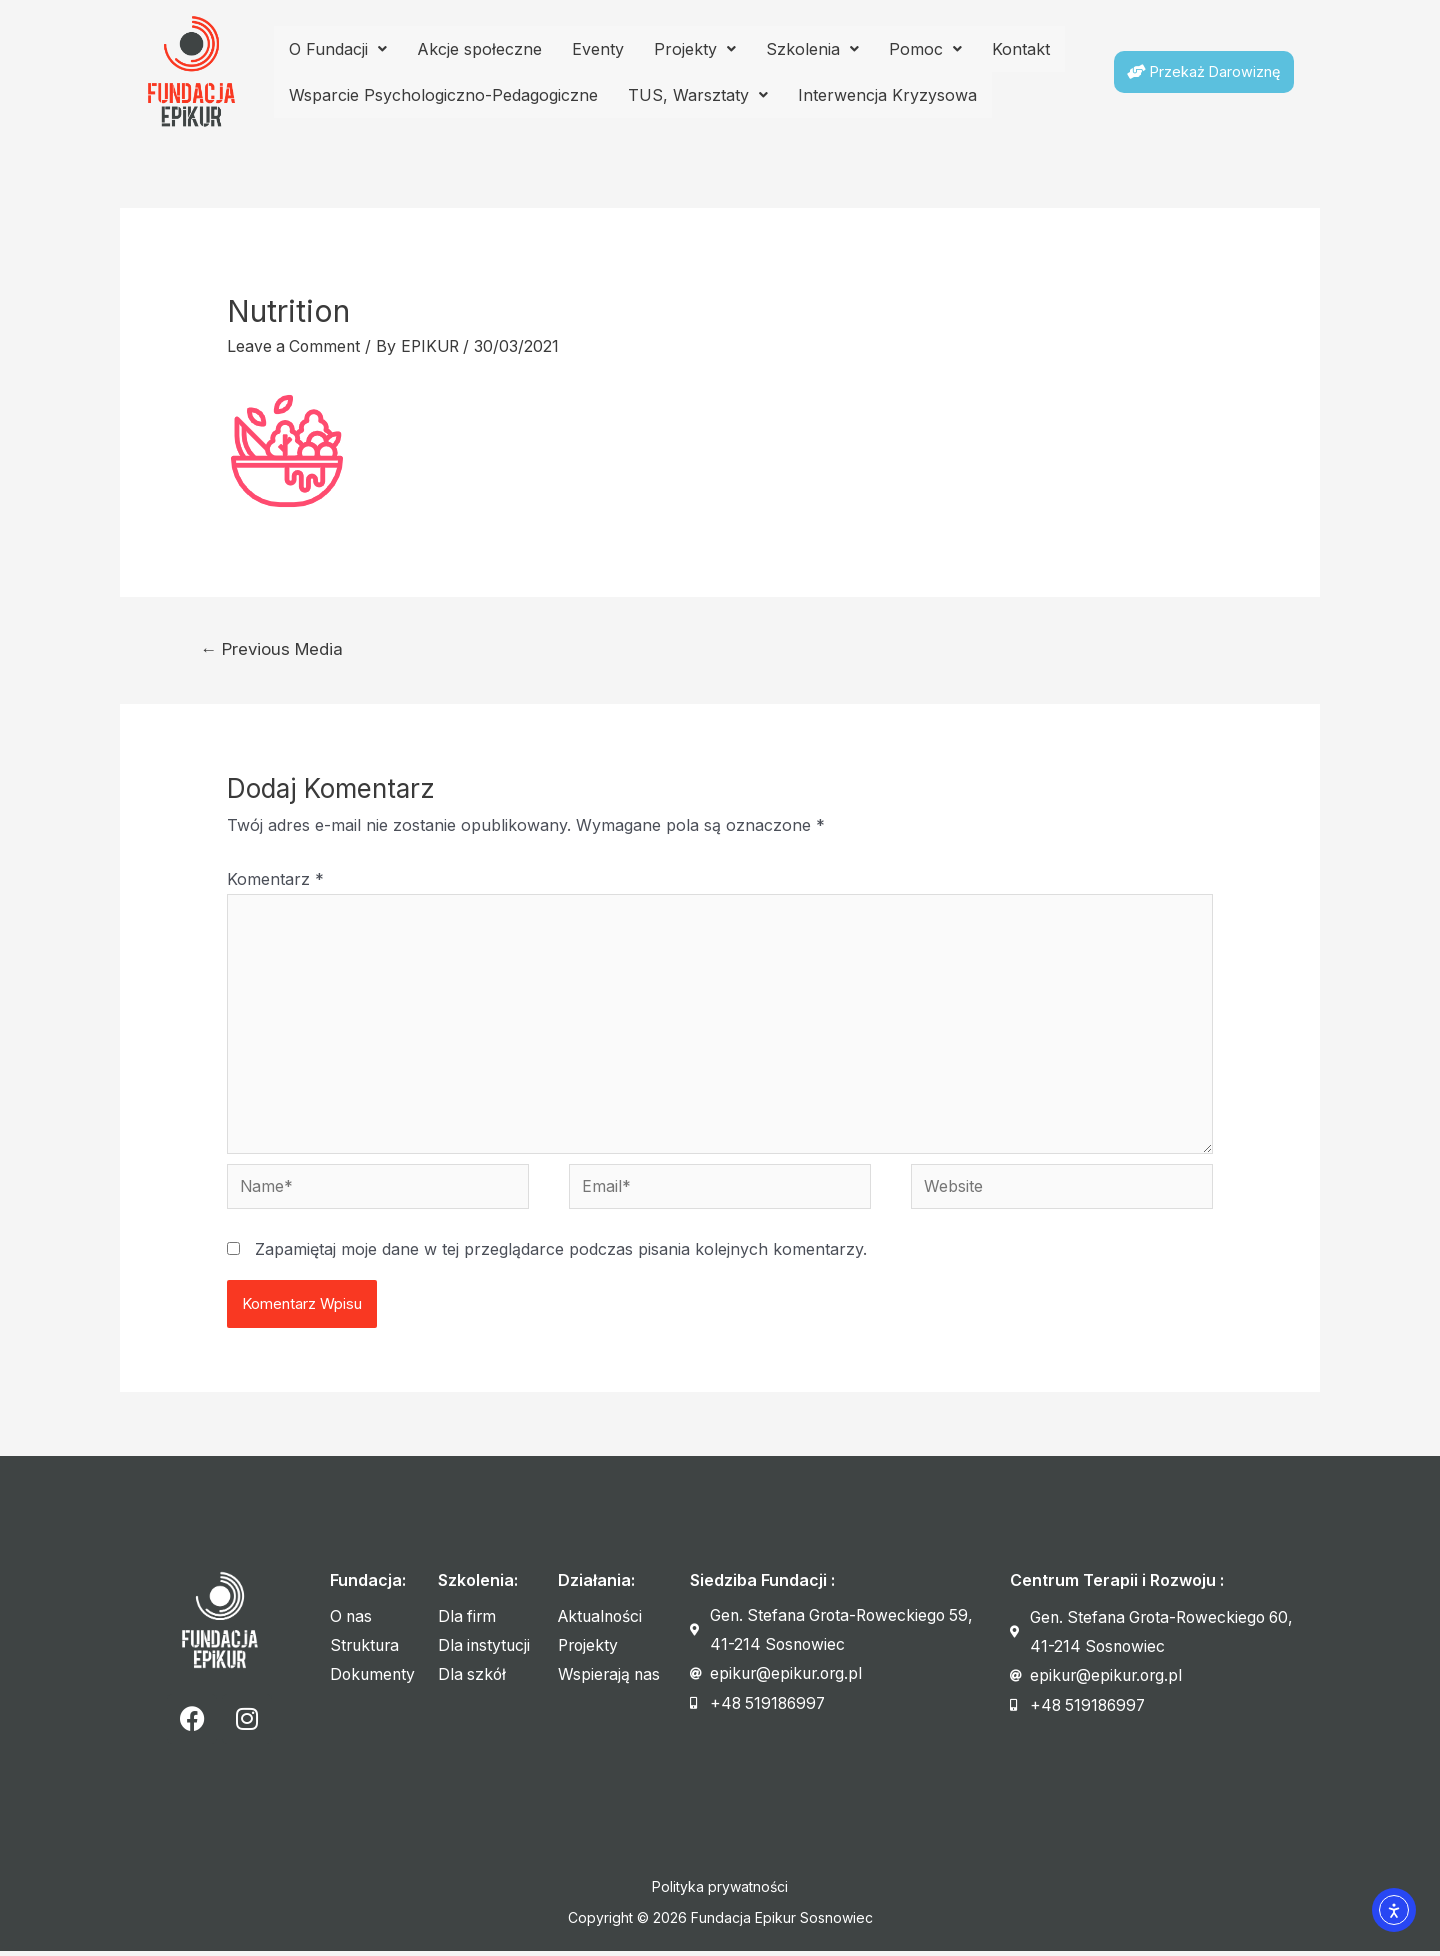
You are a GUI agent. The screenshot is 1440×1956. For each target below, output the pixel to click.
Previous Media (273, 647)
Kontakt (1021, 49)
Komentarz (275, 878)
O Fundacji (338, 49)
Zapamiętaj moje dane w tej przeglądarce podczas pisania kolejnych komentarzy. (561, 1254)
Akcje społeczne (479, 49)
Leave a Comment (295, 346)
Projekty (695, 49)
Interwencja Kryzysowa (887, 95)
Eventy (598, 49)
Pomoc (925, 49)
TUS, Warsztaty (698, 95)
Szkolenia (812, 49)
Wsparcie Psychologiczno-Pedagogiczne (443, 95)
